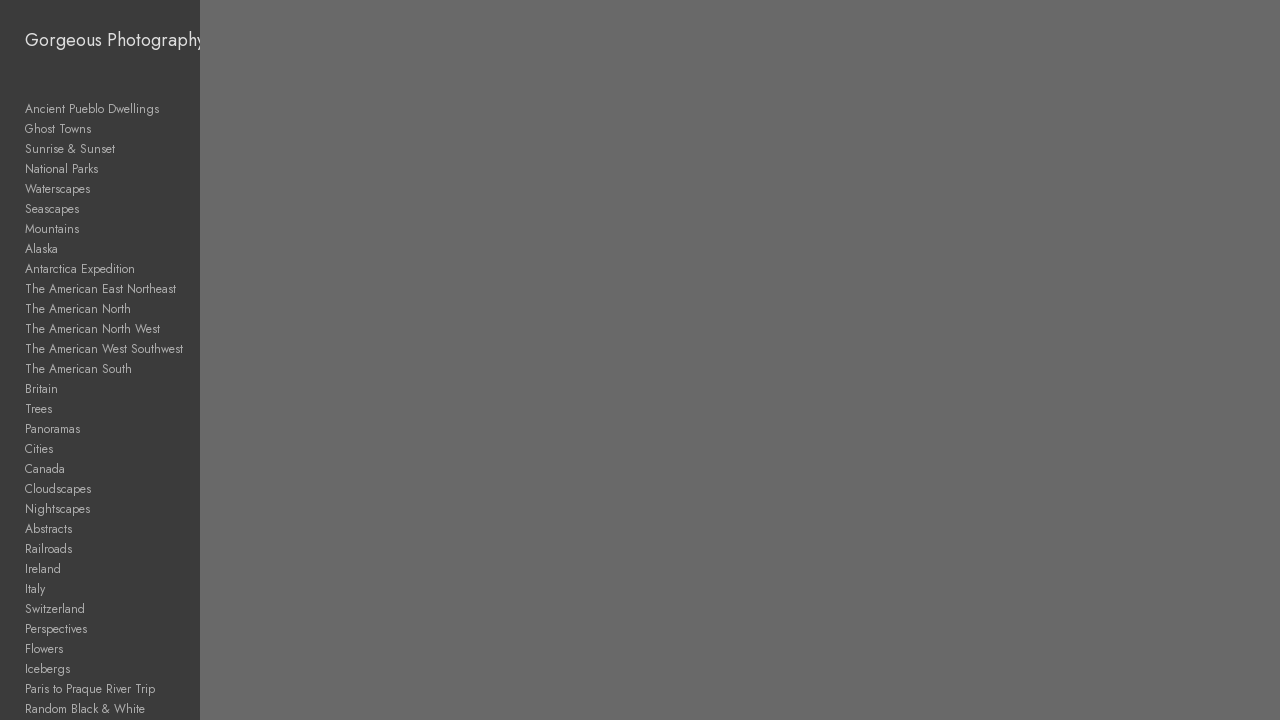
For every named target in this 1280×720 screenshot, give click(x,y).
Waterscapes (57, 189)
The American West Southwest (104, 349)
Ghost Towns (58, 129)
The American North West (92, 329)
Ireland (43, 569)
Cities (39, 449)
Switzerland (55, 609)
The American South (78, 369)
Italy (35, 589)
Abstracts (48, 529)
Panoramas (52, 429)
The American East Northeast (100, 289)
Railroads (48, 549)
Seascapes (52, 209)
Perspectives (56, 629)
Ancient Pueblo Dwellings (92, 109)
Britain (41, 389)
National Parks (61, 169)
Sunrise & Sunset (70, 149)
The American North (78, 309)
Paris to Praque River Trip (90, 689)
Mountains (52, 229)
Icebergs (47, 669)
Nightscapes (57, 509)
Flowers (44, 649)
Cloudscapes (58, 489)
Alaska (41, 249)
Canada (45, 469)
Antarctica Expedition (80, 269)
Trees (38, 409)
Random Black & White (85, 709)
